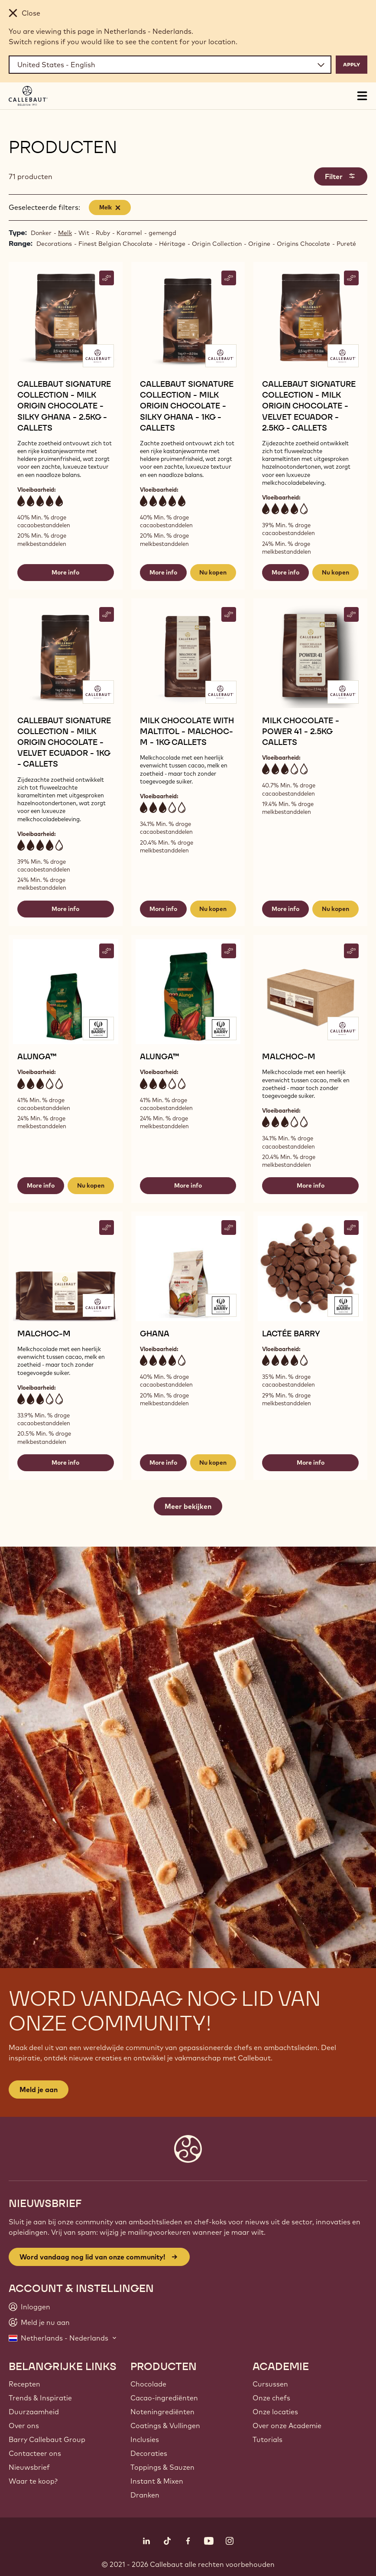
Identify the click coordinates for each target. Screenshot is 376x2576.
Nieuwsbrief (29, 2467)
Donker (41, 233)
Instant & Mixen (156, 2481)
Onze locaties (275, 2411)
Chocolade (148, 2384)
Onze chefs (271, 2397)
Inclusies (144, 2439)
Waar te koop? (33, 2481)
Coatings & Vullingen (165, 2425)
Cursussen (270, 2384)
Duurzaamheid (34, 2411)
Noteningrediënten (162, 2411)
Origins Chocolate (303, 244)
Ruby (103, 233)
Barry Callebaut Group (47, 2439)
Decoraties (148, 2453)
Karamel (129, 233)
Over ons (24, 2425)
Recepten (24, 2384)
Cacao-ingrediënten (164, 2397)
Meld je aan (38, 2089)
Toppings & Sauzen (162, 2467)
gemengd (162, 233)
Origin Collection (217, 244)
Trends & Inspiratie (40, 2397)
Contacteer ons (35, 2453)
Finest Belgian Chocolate (115, 244)
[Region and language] (170, 65)
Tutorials (267, 2439)
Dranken (144, 2495)
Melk (65, 233)
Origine (259, 244)
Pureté (346, 244)
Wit (83, 233)
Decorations (54, 244)
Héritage (172, 244)
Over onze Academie (287, 2425)
